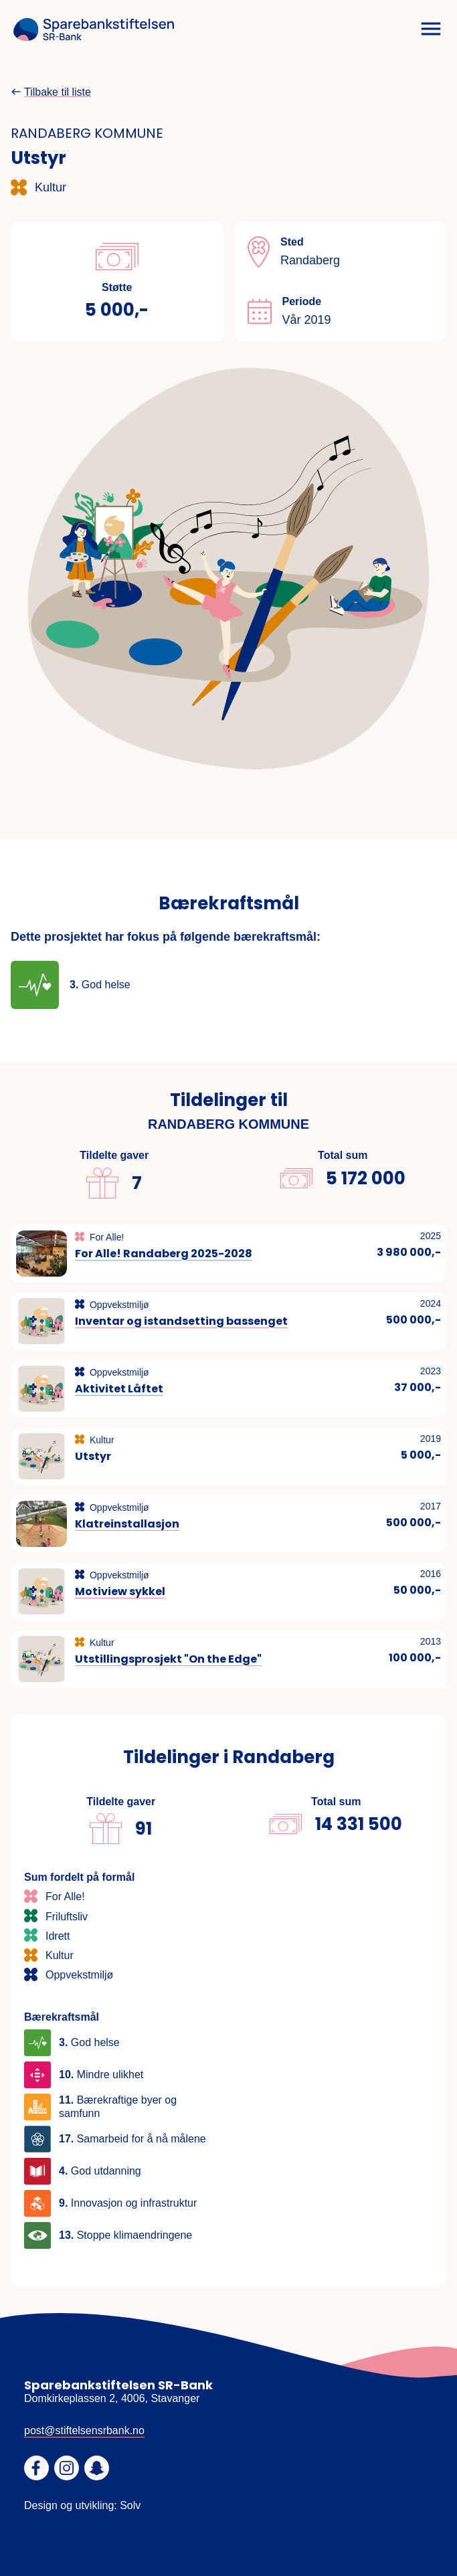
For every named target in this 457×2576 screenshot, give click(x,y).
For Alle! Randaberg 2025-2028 (163, 1253)
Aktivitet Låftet (119, 1388)
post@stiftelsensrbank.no (84, 2430)
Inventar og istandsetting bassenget (181, 1321)
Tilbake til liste (57, 92)
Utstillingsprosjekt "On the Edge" (168, 1659)
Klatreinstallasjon (127, 1524)
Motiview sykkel (120, 1591)
